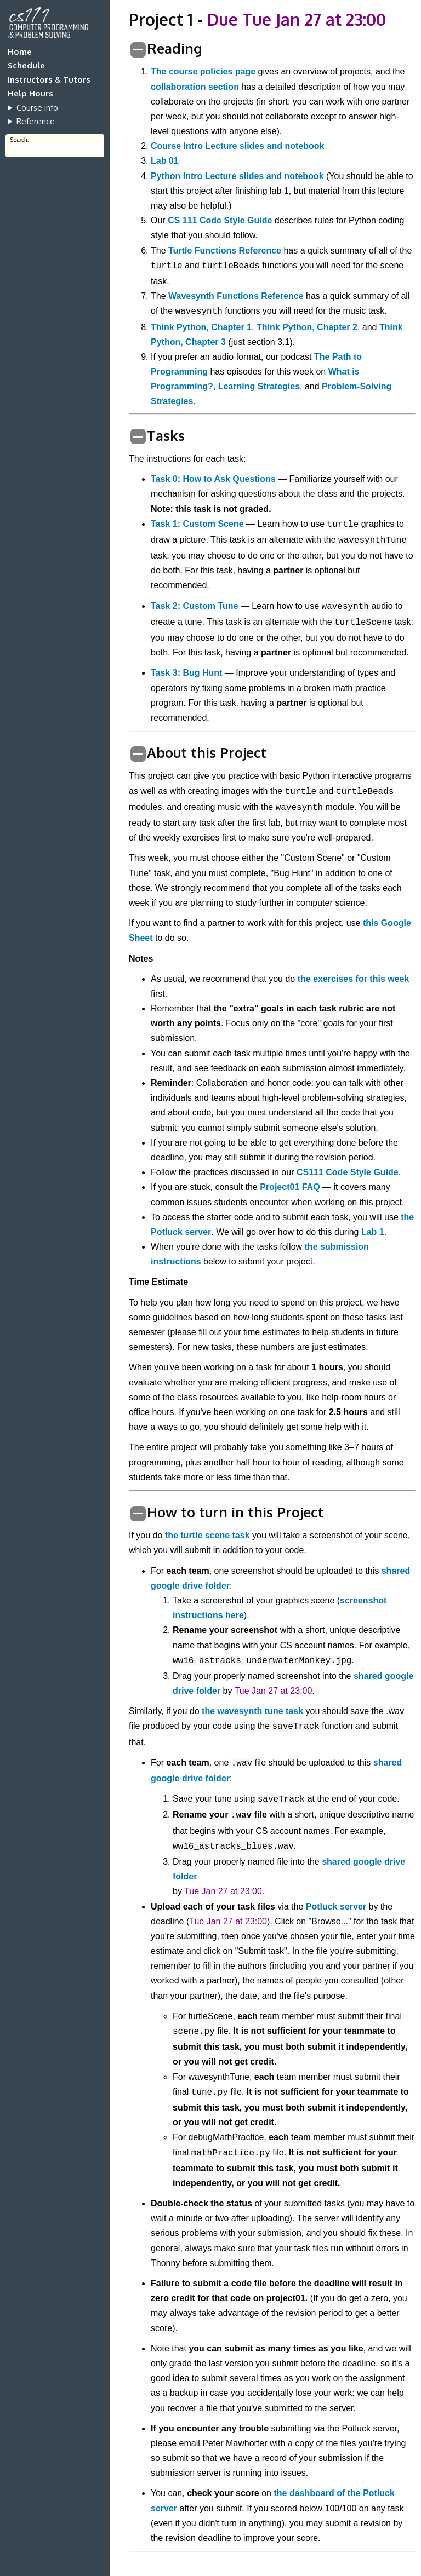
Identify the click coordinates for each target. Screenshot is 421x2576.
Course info (37, 107)
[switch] (138, 50)
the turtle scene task (207, 1535)
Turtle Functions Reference (224, 250)
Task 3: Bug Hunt (186, 672)
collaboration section (195, 86)
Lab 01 (165, 160)
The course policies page (203, 71)
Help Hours (30, 93)
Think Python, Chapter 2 (307, 327)
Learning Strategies (259, 386)
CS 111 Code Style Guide (220, 220)
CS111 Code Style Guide (348, 1172)
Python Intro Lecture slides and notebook (237, 176)
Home (20, 52)
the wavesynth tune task (252, 1711)
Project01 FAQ (290, 1187)
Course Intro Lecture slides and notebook (238, 146)
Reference (35, 121)
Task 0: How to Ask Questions (213, 479)
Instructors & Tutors (49, 79)
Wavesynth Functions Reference (236, 296)
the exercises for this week (353, 979)
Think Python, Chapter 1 (201, 327)
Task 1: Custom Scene (197, 523)
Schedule (26, 65)
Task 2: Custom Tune (194, 606)
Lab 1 (372, 1232)
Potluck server (336, 1906)
